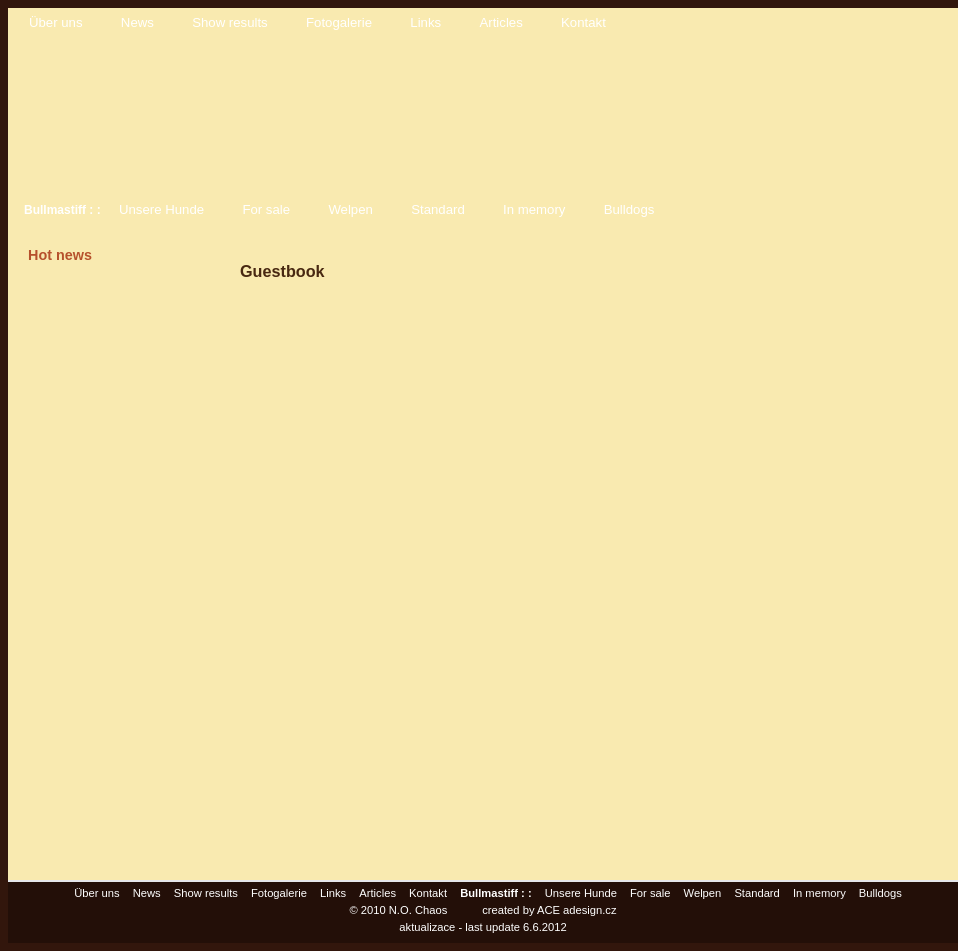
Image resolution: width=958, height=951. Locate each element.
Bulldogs (629, 209)
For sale (266, 209)
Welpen (350, 209)
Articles (501, 22)
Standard (438, 209)
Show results (230, 22)
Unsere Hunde (161, 209)
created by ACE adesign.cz (549, 910)
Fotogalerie (339, 22)
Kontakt (583, 22)
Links (425, 22)
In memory (534, 209)
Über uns (56, 22)
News (137, 22)
